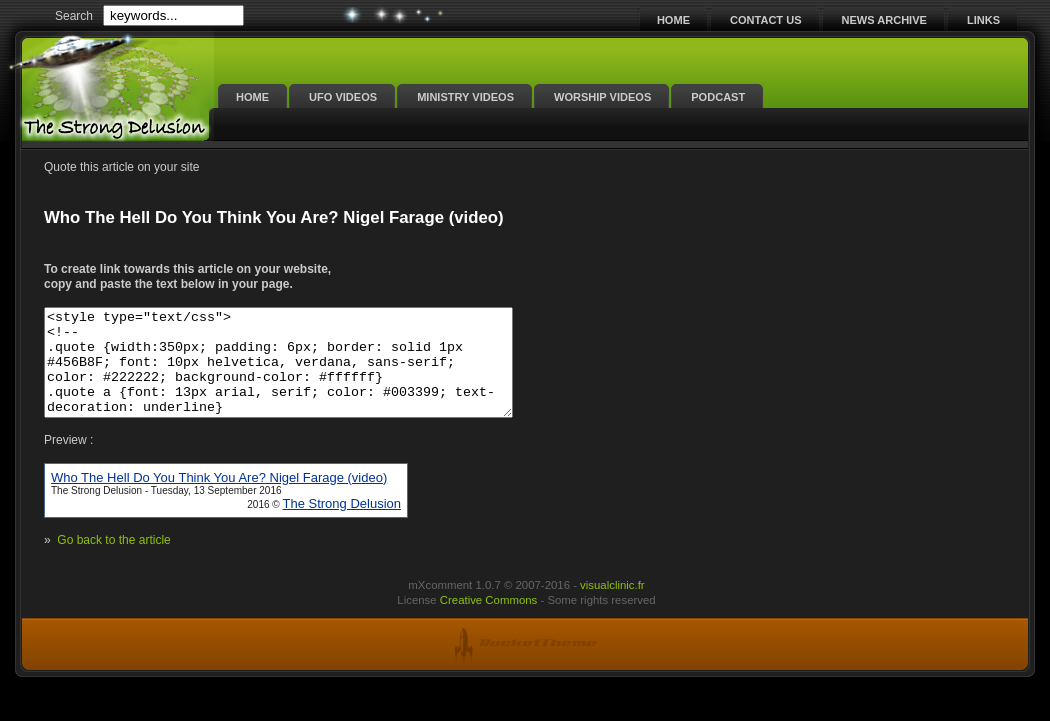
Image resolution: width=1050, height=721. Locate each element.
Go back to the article (113, 561)
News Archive (884, 20)
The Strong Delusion (341, 524)
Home (673, 20)
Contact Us (766, 20)
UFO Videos (343, 97)
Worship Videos (602, 97)
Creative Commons (488, 621)
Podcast (718, 97)
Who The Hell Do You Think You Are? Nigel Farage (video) (219, 498)
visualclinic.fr (612, 606)
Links (983, 20)
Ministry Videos (465, 97)
